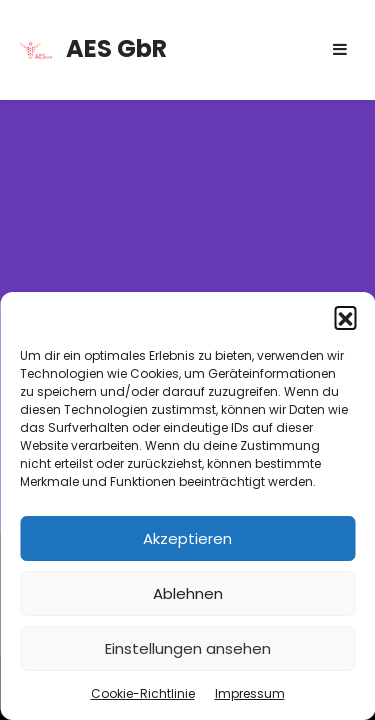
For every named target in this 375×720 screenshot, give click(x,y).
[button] (345, 317)
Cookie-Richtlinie (143, 693)
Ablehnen (188, 593)
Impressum (250, 693)
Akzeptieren (187, 538)
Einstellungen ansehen (188, 648)
